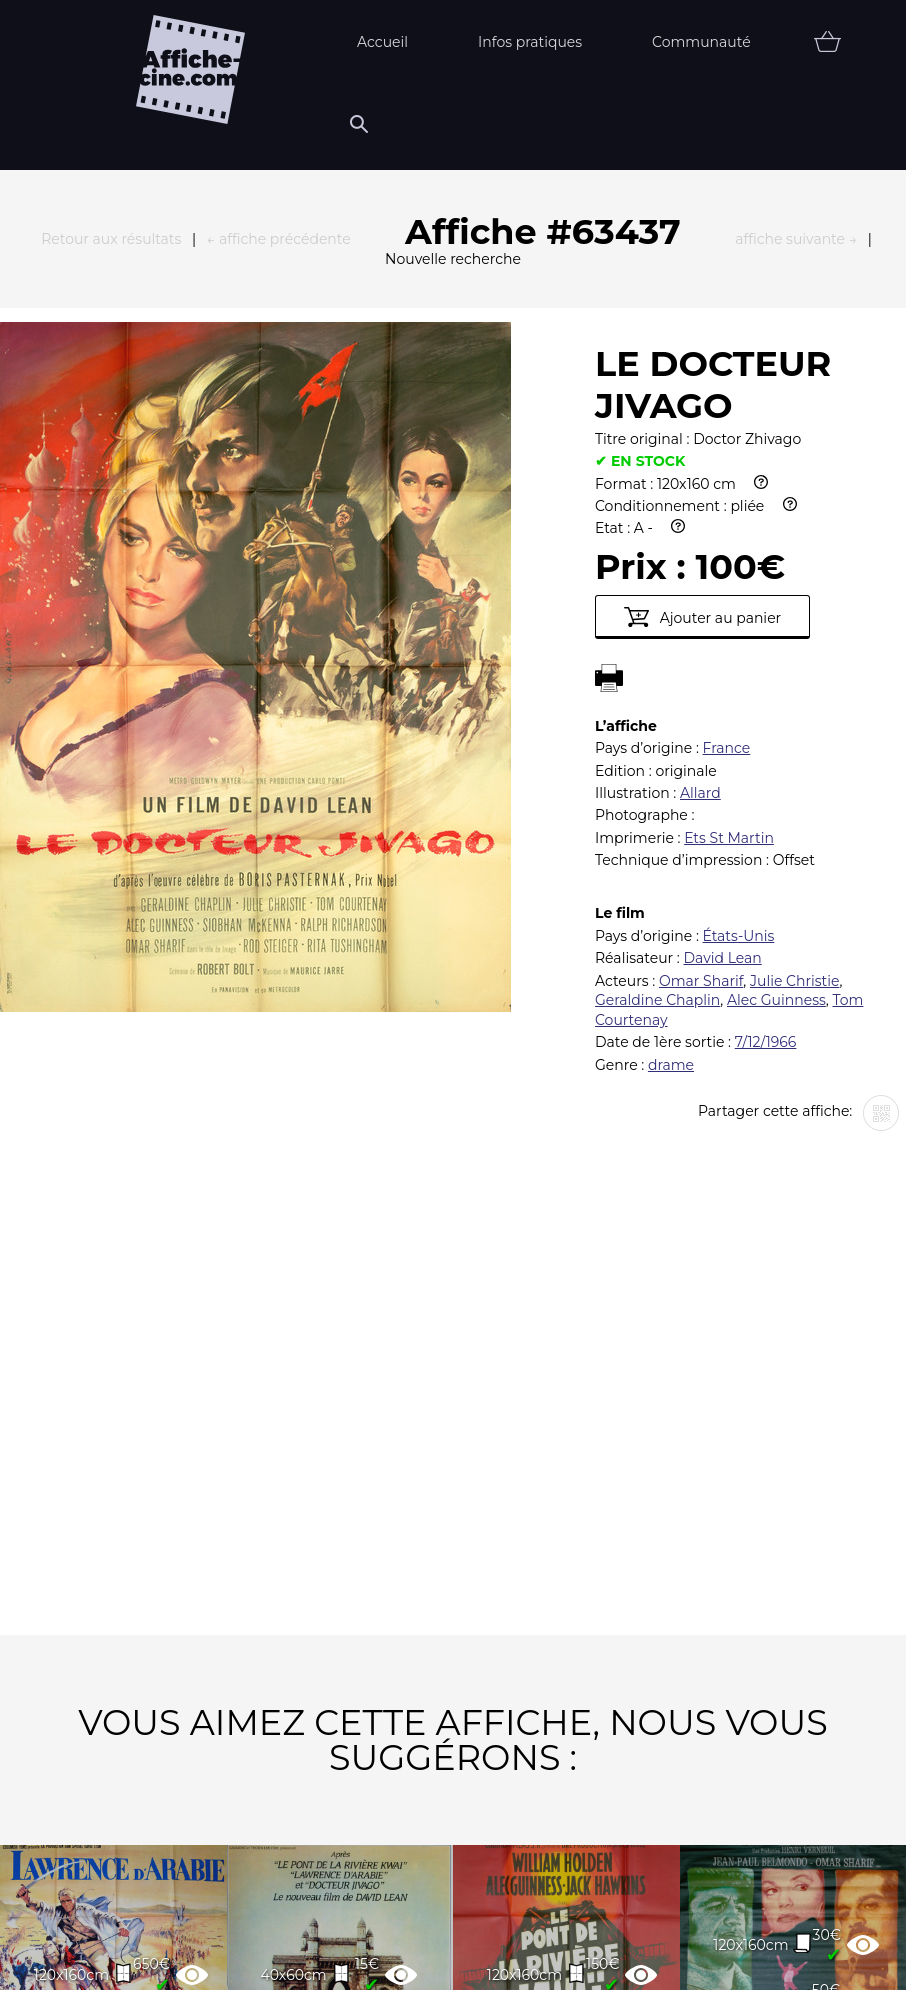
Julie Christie (794, 659)
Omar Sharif (701, 659)
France (727, 426)
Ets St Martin (729, 516)
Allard (700, 471)
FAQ (230, 1957)
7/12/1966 (766, 720)
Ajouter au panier (702, 295)
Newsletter (514, 1957)
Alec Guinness (776, 678)
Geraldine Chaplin (657, 678)
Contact (657, 1957)
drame (671, 743)
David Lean (722, 636)
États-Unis (739, 614)
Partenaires (355, 1957)
